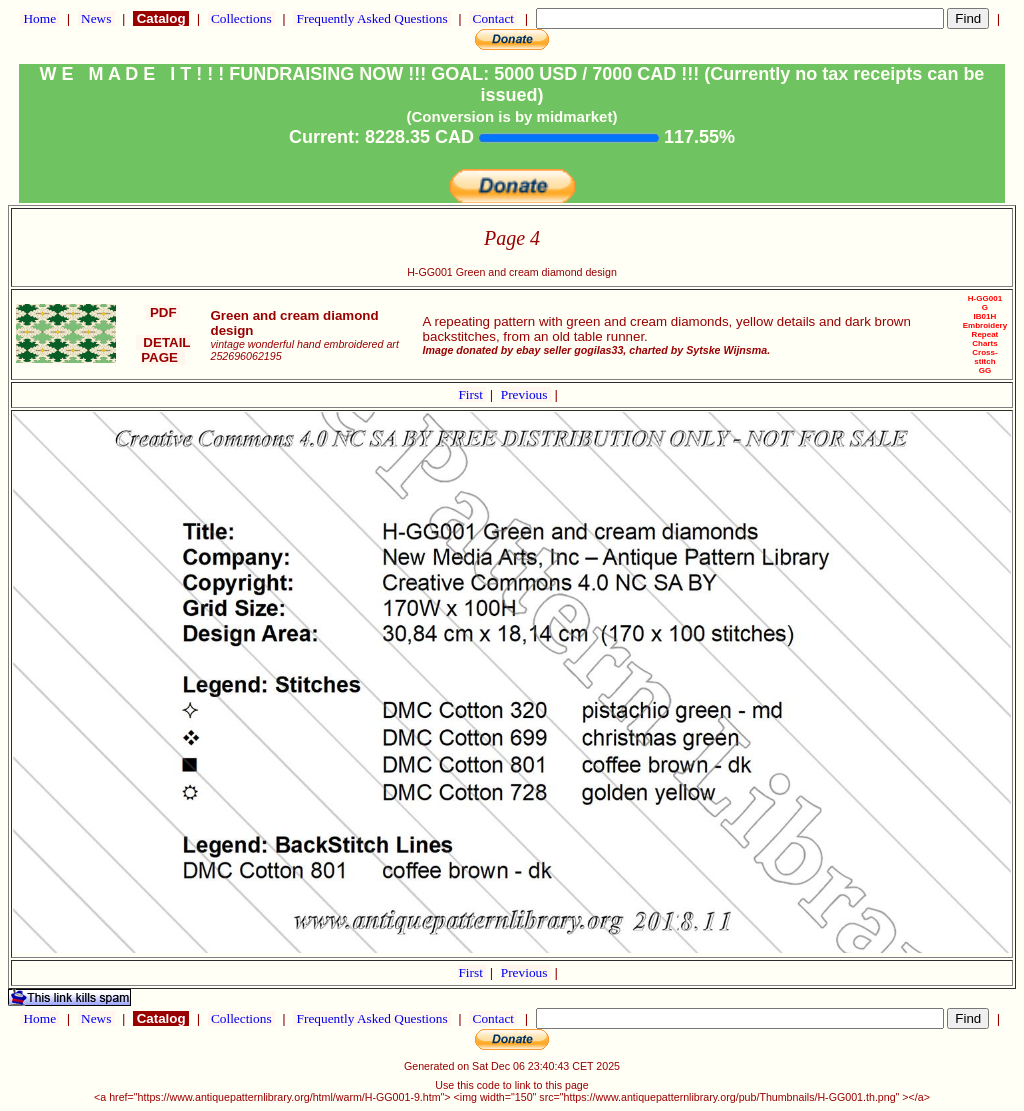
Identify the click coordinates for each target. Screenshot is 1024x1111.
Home (39, 18)
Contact (493, 18)
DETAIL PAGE (163, 350)
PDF (163, 312)
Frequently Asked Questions (372, 18)
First (472, 394)
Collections (241, 18)
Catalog (161, 18)
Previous (526, 394)
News (96, 18)
